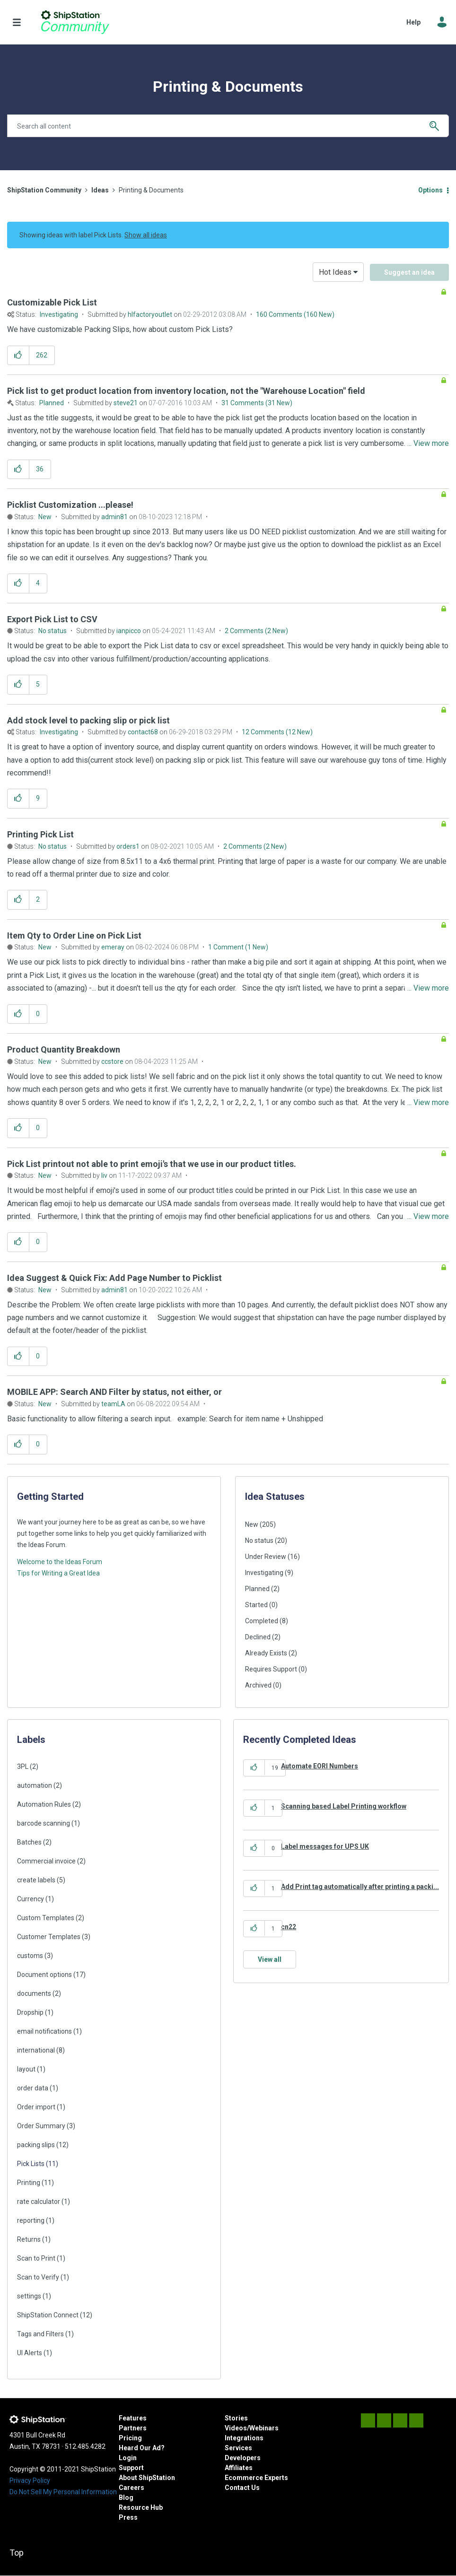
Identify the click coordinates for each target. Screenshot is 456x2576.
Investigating (59, 314)
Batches (29, 1842)
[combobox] (228, 125)
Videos (236, 2428)
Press (128, 2517)
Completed (261, 1621)
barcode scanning (43, 1823)
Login (128, 2458)
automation (34, 1785)
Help (413, 22)
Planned (51, 403)
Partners (133, 2428)
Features (133, 2418)
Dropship (30, 2012)
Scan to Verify (38, 2277)
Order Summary (41, 2126)
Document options (44, 1974)
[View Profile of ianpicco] (128, 631)
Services (238, 2448)
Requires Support (271, 1669)
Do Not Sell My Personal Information (63, 2492)
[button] (18, 355)
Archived (258, 1685)
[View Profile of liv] (104, 1175)
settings (29, 2296)
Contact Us (242, 2487)
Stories (236, 2418)
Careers (131, 2487)
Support (131, 2468)
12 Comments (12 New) (277, 732)
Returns (29, 2239)
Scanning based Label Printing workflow (343, 1806)
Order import (36, 2107)
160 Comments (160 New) (295, 314)
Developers (243, 2458)
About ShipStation (147, 2477)
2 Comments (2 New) (256, 631)
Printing (28, 2182)
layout (26, 2069)
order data (32, 2088)
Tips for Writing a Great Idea (58, 1573)
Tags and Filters (40, 2334)
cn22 (288, 1927)
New (45, 517)
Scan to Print (36, 2258)
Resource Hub (141, 2507)
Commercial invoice (46, 1861)
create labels (36, 1880)
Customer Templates (48, 1937)
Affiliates (239, 2468)
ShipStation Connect (48, 2315)
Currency (30, 1899)
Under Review (265, 1556)
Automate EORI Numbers (319, 1766)
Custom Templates (45, 1918)
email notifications (44, 2031)
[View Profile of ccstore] (112, 1061)
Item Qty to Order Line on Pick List (74, 935)
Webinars (264, 2428)
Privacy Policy (29, 2480)
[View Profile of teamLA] (113, 1404)
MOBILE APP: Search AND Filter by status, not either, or (114, 1392)
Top (16, 2553)
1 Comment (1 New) (238, 947)
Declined (258, 1637)
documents (34, 1993)
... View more (428, 329)
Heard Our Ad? (142, 2448)
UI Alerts (29, 2353)
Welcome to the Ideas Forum (59, 1562)
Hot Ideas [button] (335, 272)
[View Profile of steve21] (126, 403)
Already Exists (266, 1653)
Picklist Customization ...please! (70, 505)
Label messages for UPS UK (325, 1846)
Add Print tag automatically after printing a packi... (360, 1886)
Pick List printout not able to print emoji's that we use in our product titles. (151, 1164)
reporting (30, 2220)
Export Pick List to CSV (52, 619)
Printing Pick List (40, 834)
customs (30, 1955)
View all (269, 1959)
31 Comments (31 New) (256, 403)
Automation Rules (44, 1804)
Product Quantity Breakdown (63, 1049)
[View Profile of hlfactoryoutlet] (150, 314)
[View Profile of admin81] (114, 517)
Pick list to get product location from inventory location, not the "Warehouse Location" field (186, 391)
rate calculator (38, 2201)
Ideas (100, 190)
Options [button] (430, 190)
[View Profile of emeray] (112, 947)
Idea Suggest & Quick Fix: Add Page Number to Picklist (114, 1278)
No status (52, 631)
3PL (22, 1766)
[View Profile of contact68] (143, 732)
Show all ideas (145, 235)
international (36, 2050)
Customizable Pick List (52, 302)
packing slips (36, 2145)
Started (256, 1605)
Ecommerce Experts (256, 2477)
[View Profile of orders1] (128, 846)
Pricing (130, 2438)
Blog (126, 2497)
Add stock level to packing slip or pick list (88, 720)
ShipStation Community (75, 22)
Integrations (244, 2438)
